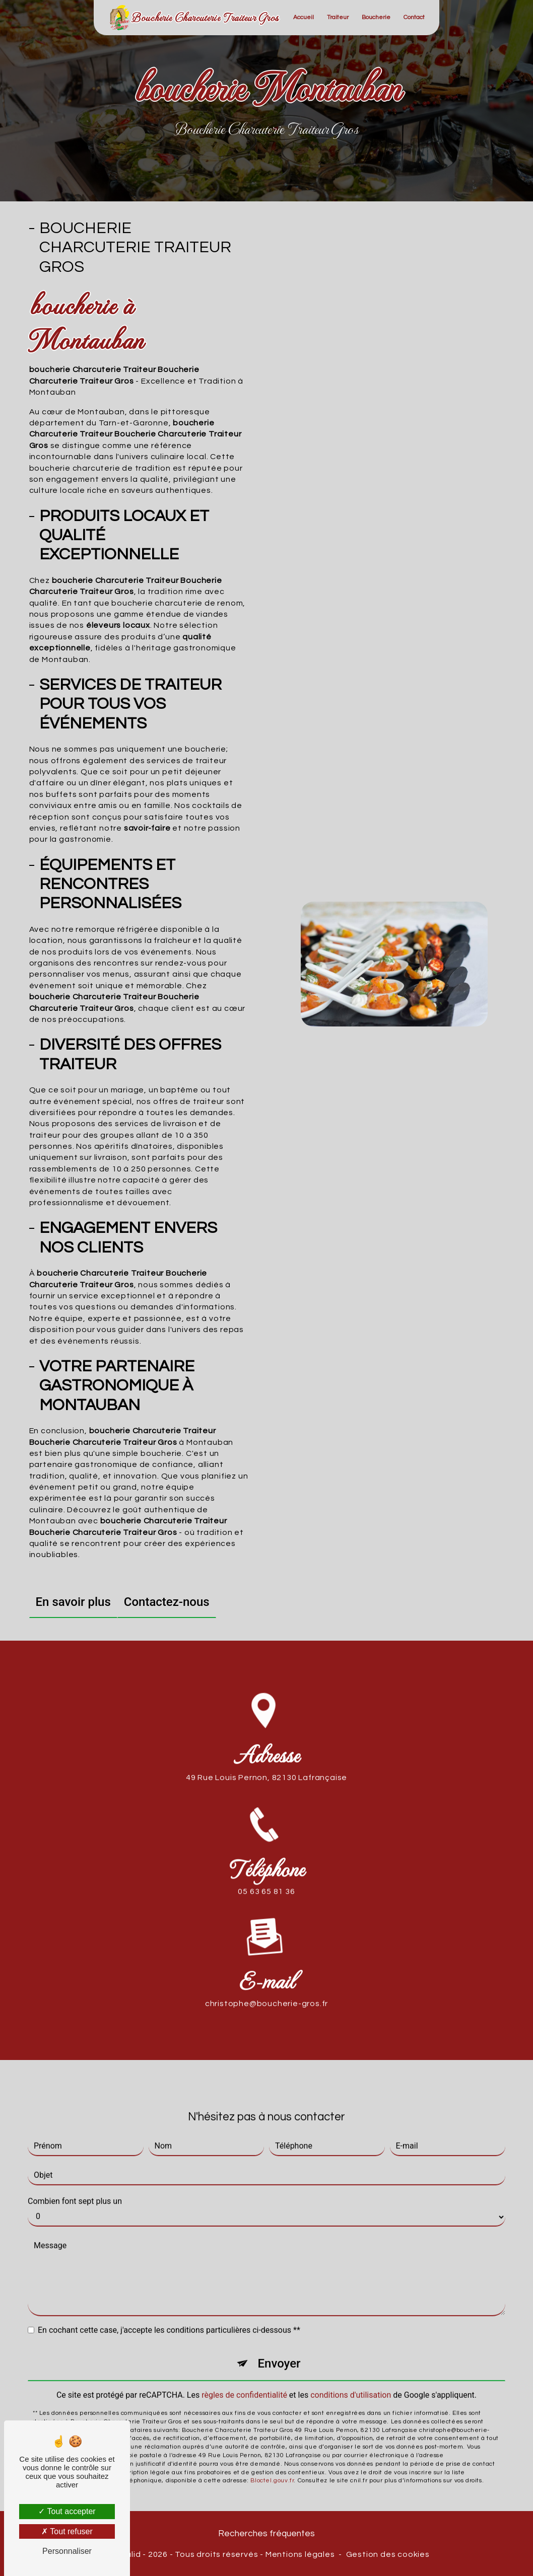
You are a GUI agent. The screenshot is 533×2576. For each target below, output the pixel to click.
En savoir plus (73, 1602)
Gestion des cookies (388, 2554)
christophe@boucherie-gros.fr (266, 1991)
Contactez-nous (167, 1602)
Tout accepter (66, 2511)
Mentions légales (300, 2554)
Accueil (303, 17)
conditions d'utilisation (350, 2382)
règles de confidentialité (244, 2382)
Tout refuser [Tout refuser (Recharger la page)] (67, 2531)
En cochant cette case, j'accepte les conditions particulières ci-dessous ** (169, 2317)
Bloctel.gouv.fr (272, 2468)
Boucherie (376, 17)
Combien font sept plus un (75, 2188)
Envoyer (278, 2351)
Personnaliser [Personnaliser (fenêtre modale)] (67, 2551)
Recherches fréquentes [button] (266, 2533)
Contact (414, 17)
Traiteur (338, 17)
